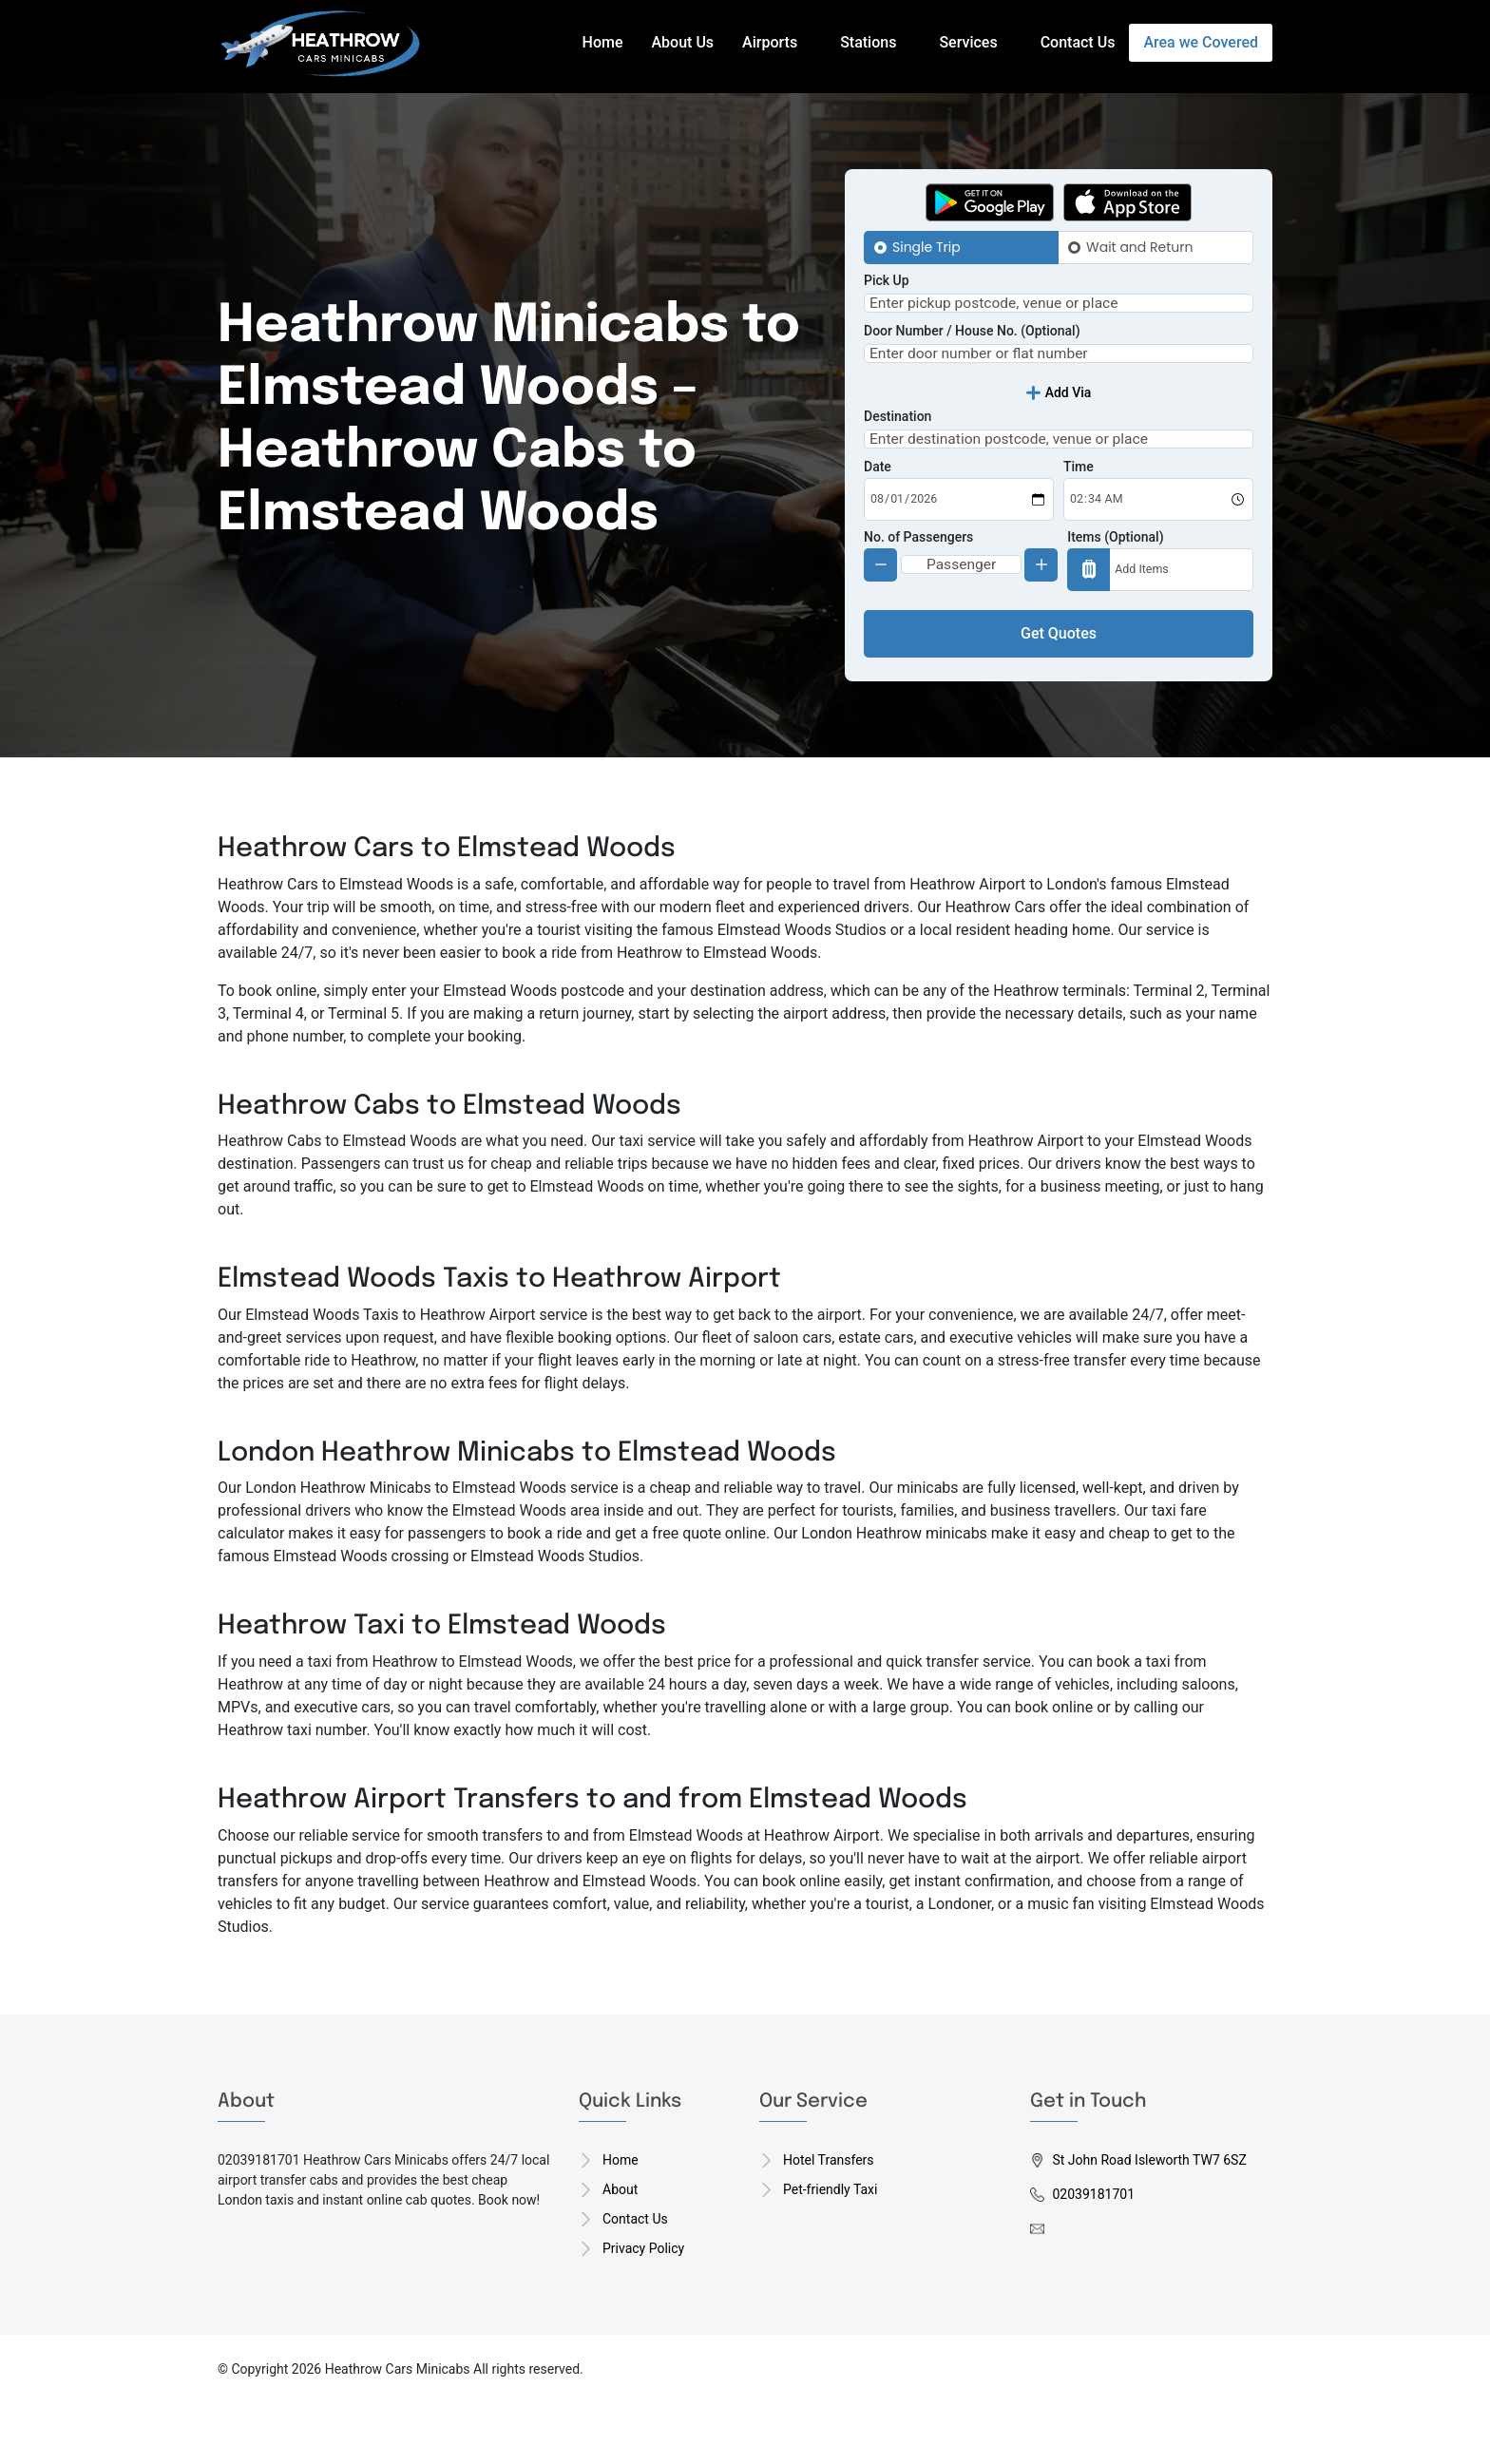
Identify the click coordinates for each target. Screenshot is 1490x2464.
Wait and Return (1139, 247)
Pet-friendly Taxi (830, 2249)
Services (968, 42)
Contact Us (1078, 42)
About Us (683, 42)
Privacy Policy (643, 2308)
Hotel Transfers (828, 2219)
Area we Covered (1200, 42)
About (620, 2249)
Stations (868, 42)
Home (603, 42)
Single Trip (926, 247)
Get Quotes (1059, 693)
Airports (769, 42)
